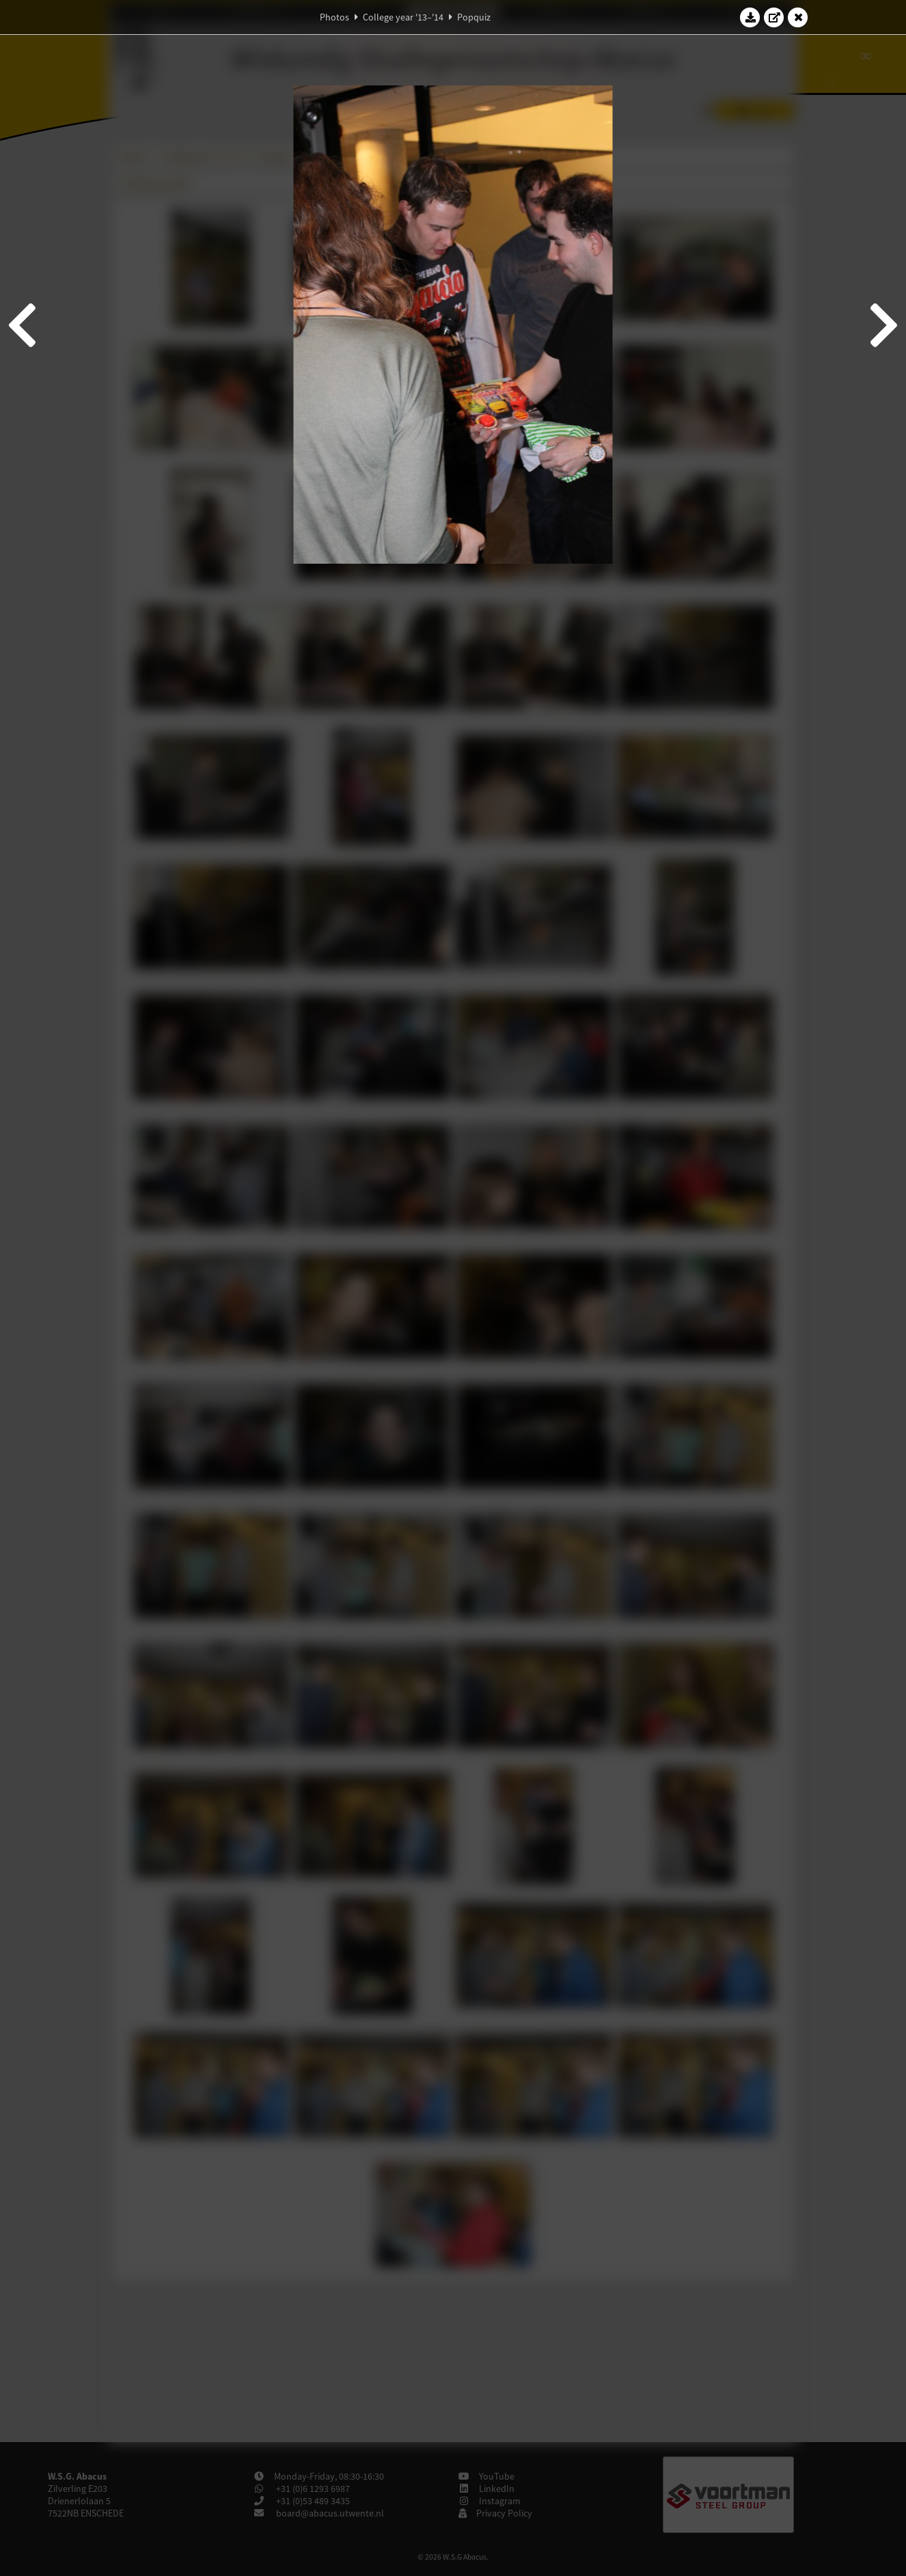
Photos (334, 17)
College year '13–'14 (403, 17)
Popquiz (474, 17)
